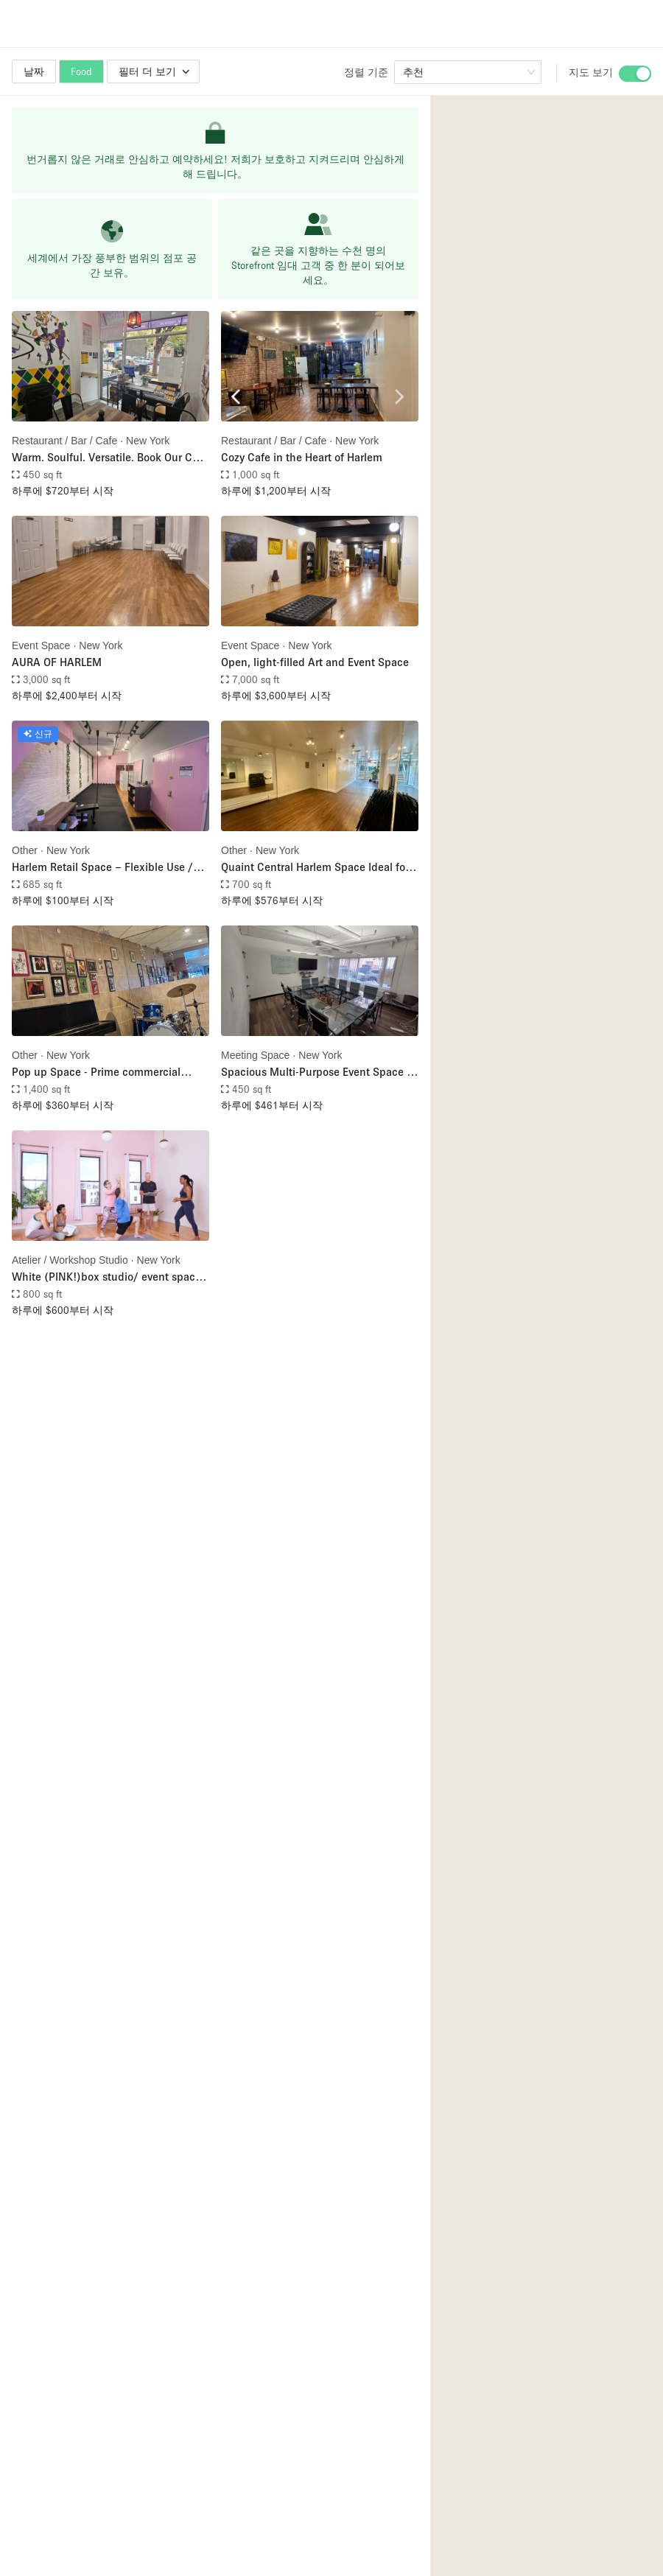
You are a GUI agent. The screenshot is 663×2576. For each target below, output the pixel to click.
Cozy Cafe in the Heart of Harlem (301, 456)
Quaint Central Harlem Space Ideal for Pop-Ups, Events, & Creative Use (315, 867)
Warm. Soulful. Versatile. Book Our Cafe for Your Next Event (110, 458)
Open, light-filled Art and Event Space (315, 661)
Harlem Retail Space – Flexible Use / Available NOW (102, 867)
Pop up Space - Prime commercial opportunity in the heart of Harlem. (97, 1072)
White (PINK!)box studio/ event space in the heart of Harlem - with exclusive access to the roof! (106, 1277)
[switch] (635, 74)
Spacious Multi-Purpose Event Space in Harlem (318, 1072)
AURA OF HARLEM (57, 661)
